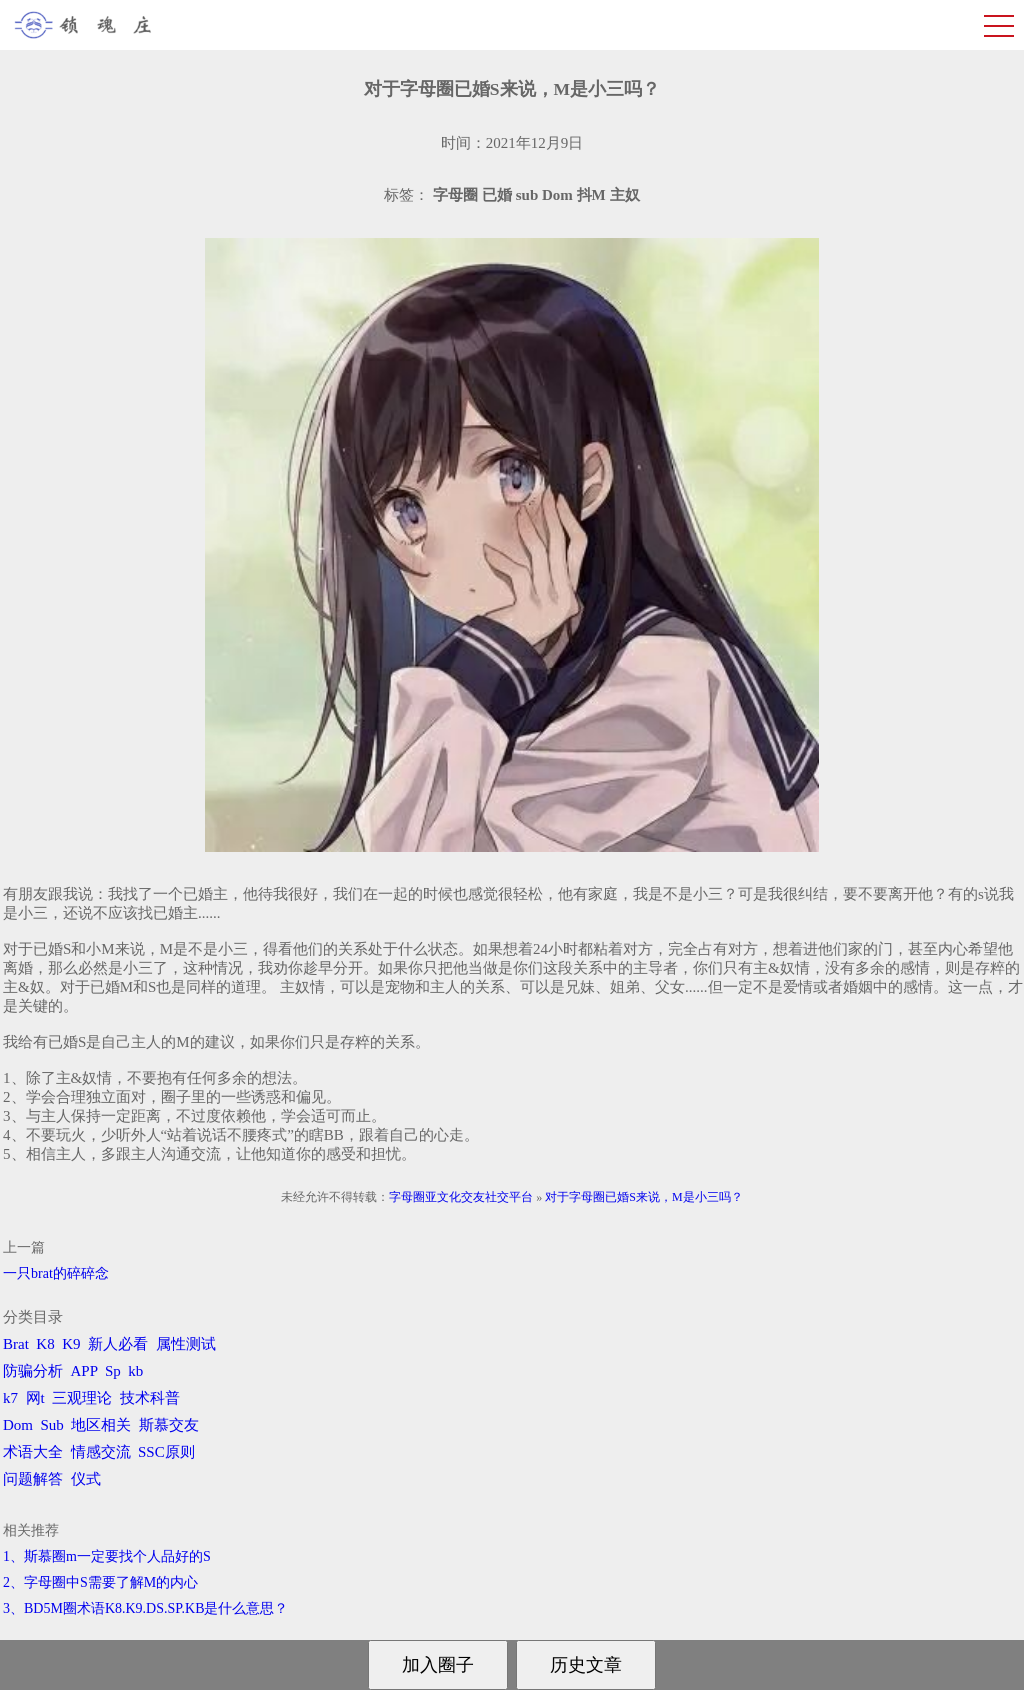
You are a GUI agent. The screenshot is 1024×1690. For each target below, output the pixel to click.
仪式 (86, 1479)
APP (84, 1371)
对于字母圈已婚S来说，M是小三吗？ (643, 1197)
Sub (52, 1425)
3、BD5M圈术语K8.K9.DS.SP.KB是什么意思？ (145, 1608)
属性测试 (186, 1344)
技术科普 (150, 1398)
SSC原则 (166, 1452)
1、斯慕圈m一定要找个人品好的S (107, 1556)
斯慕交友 (169, 1425)
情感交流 (101, 1452)
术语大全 (33, 1452)
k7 (10, 1398)
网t (35, 1398)
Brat (16, 1344)
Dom (18, 1425)
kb (135, 1371)
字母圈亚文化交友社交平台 (461, 1197)
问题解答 (33, 1479)
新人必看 (118, 1344)
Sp (113, 1371)
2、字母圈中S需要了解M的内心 (100, 1582)
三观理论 (82, 1398)
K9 (71, 1344)
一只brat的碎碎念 (56, 1273)
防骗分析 (33, 1371)
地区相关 (101, 1425)
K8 (45, 1344)
